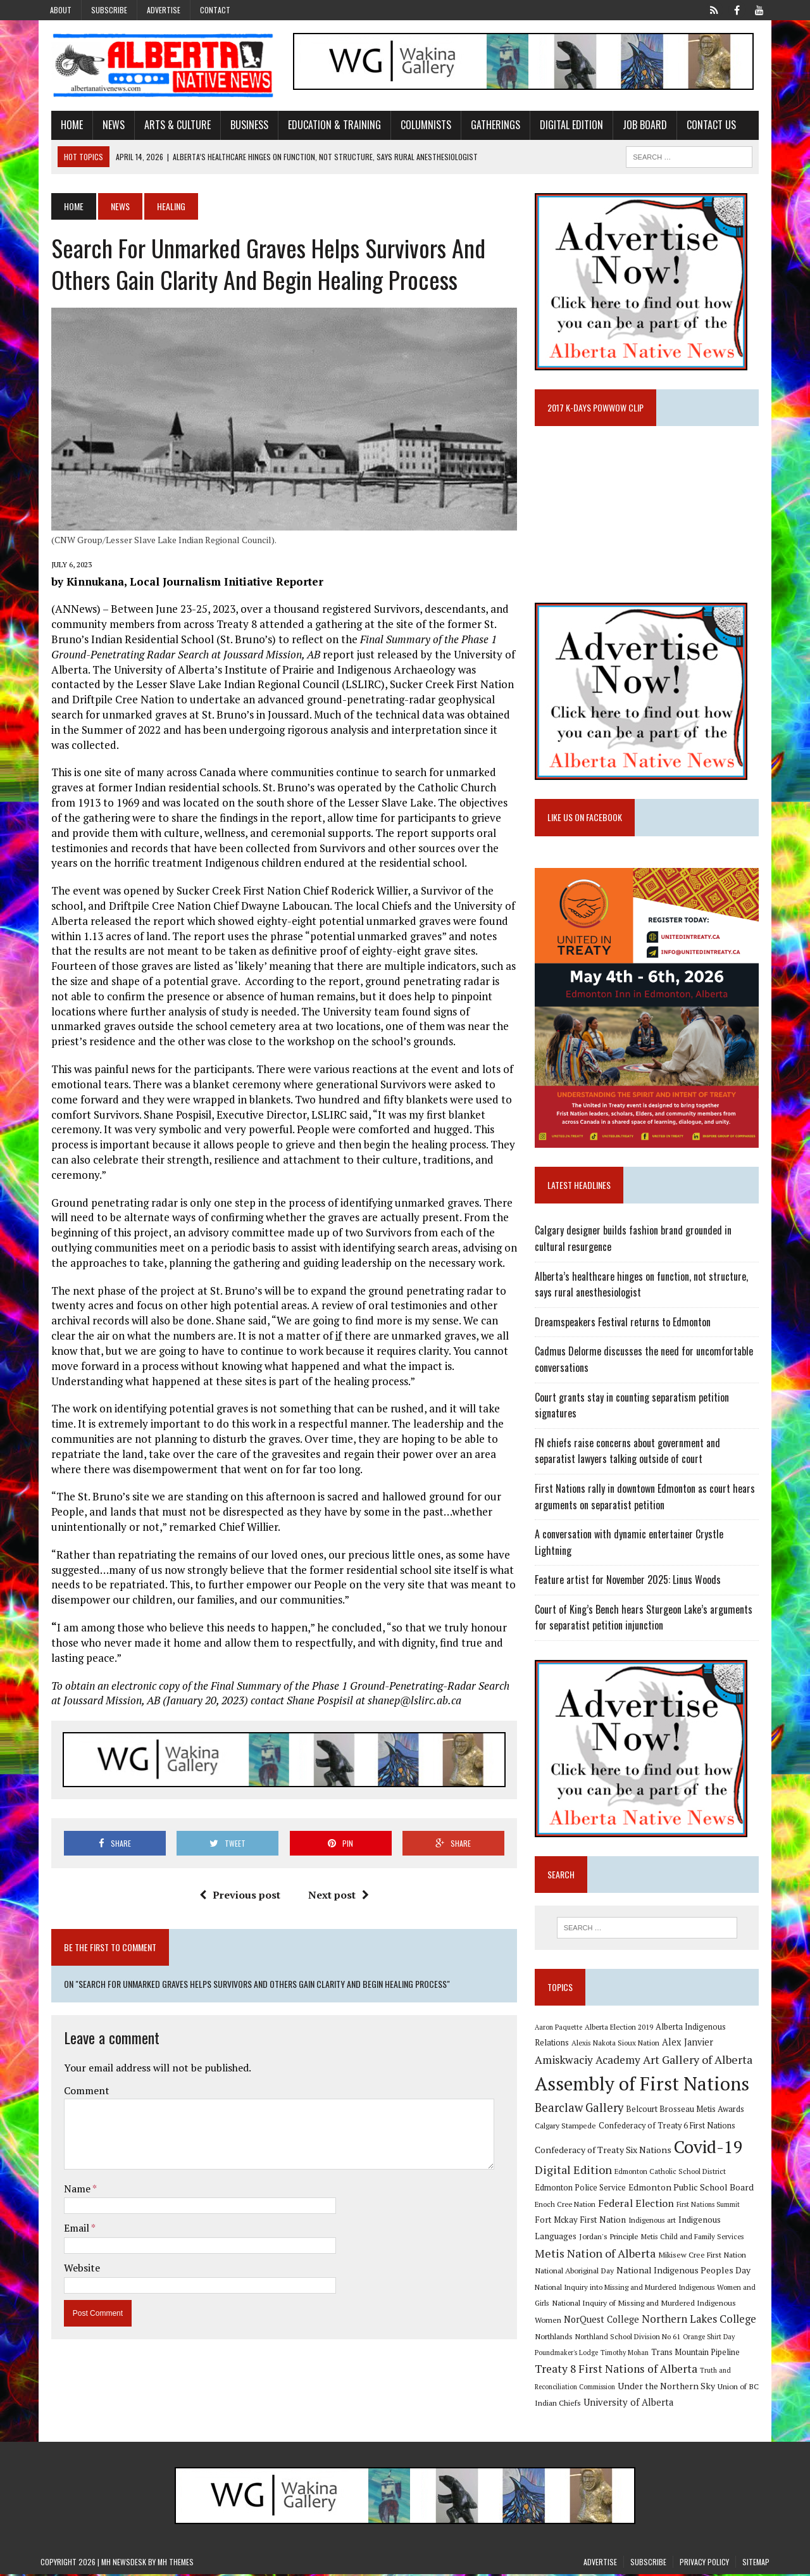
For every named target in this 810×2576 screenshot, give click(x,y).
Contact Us (700, 126)
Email (66, 2223)
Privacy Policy (704, 2563)
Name (67, 2183)
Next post (334, 1890)
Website (71, 2263)
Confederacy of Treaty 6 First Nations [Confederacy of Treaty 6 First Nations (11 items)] (670, 2125)
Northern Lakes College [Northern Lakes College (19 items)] (673, 2321)
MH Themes (176, 2563)
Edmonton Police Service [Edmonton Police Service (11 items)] (584, 2187)
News (103, 126)
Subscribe (109, 9)
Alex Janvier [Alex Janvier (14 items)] (654, 2042)
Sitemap (756, 2563)
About (61, 9)
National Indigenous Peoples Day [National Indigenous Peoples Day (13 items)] (657, 2272)
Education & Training (323, 126)
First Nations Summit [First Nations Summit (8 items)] (712, 2203)
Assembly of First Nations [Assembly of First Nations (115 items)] (646, 2083)
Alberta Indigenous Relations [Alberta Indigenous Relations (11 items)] (712, 2025)
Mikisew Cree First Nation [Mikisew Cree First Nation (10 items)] (674, 2256)
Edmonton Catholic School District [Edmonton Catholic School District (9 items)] (674, 2171)
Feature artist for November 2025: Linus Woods (632, 1577)
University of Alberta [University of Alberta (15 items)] (632, 2403)
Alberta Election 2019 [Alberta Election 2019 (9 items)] (623, 2025)
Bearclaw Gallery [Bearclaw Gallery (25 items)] (583, 2106)
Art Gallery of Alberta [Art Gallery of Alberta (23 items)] (640, 2059)
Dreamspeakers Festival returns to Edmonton (626, 1335)
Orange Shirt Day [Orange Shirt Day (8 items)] (712, 2338)
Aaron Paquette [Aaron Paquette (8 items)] (562, 2025)
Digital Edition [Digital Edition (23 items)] (577, 2169)
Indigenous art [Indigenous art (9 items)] (637, 2220)
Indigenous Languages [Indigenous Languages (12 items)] (706, 2219)
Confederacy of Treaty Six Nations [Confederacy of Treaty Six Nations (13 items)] (607, 2149)
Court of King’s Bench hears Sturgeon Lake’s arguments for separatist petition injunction (647, 1615)
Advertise (163, 9)
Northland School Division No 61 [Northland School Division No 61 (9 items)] (631, 2337)
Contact (215, 9)
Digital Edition (560, 126)
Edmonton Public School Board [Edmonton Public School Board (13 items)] (694, 2187)
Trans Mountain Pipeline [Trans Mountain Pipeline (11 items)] (699, 2354)
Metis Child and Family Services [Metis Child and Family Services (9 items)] (652, 2238)
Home (61, 126)
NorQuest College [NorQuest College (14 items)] (576, 2321)
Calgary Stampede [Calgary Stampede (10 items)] (569, 2125)
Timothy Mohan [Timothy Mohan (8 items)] (628, 2354)
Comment (76, 2085)
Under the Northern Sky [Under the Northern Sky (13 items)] (670, 2388)
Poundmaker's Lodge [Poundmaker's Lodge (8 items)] (570, 2354)
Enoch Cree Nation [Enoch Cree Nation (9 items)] (569, 2203)
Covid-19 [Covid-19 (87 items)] (712, 2146)
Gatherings (484, 126)
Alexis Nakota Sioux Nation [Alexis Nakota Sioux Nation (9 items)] (582, 2042)
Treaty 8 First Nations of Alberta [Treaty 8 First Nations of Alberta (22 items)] (620, 2370)
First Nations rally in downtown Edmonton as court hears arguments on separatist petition (649, 1510)
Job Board (634, 126)
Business (239, 126)
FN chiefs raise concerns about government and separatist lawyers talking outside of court (653, 1465)
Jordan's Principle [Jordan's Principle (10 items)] (568, 2238)
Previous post (236, 1890)
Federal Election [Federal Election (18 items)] (640, 2202)
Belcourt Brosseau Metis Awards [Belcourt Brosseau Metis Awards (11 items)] (689, 2108)
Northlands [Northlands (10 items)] (557, 2337)
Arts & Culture (167, 126)
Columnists (415, 126)
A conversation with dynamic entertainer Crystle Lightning (652, 1547)
